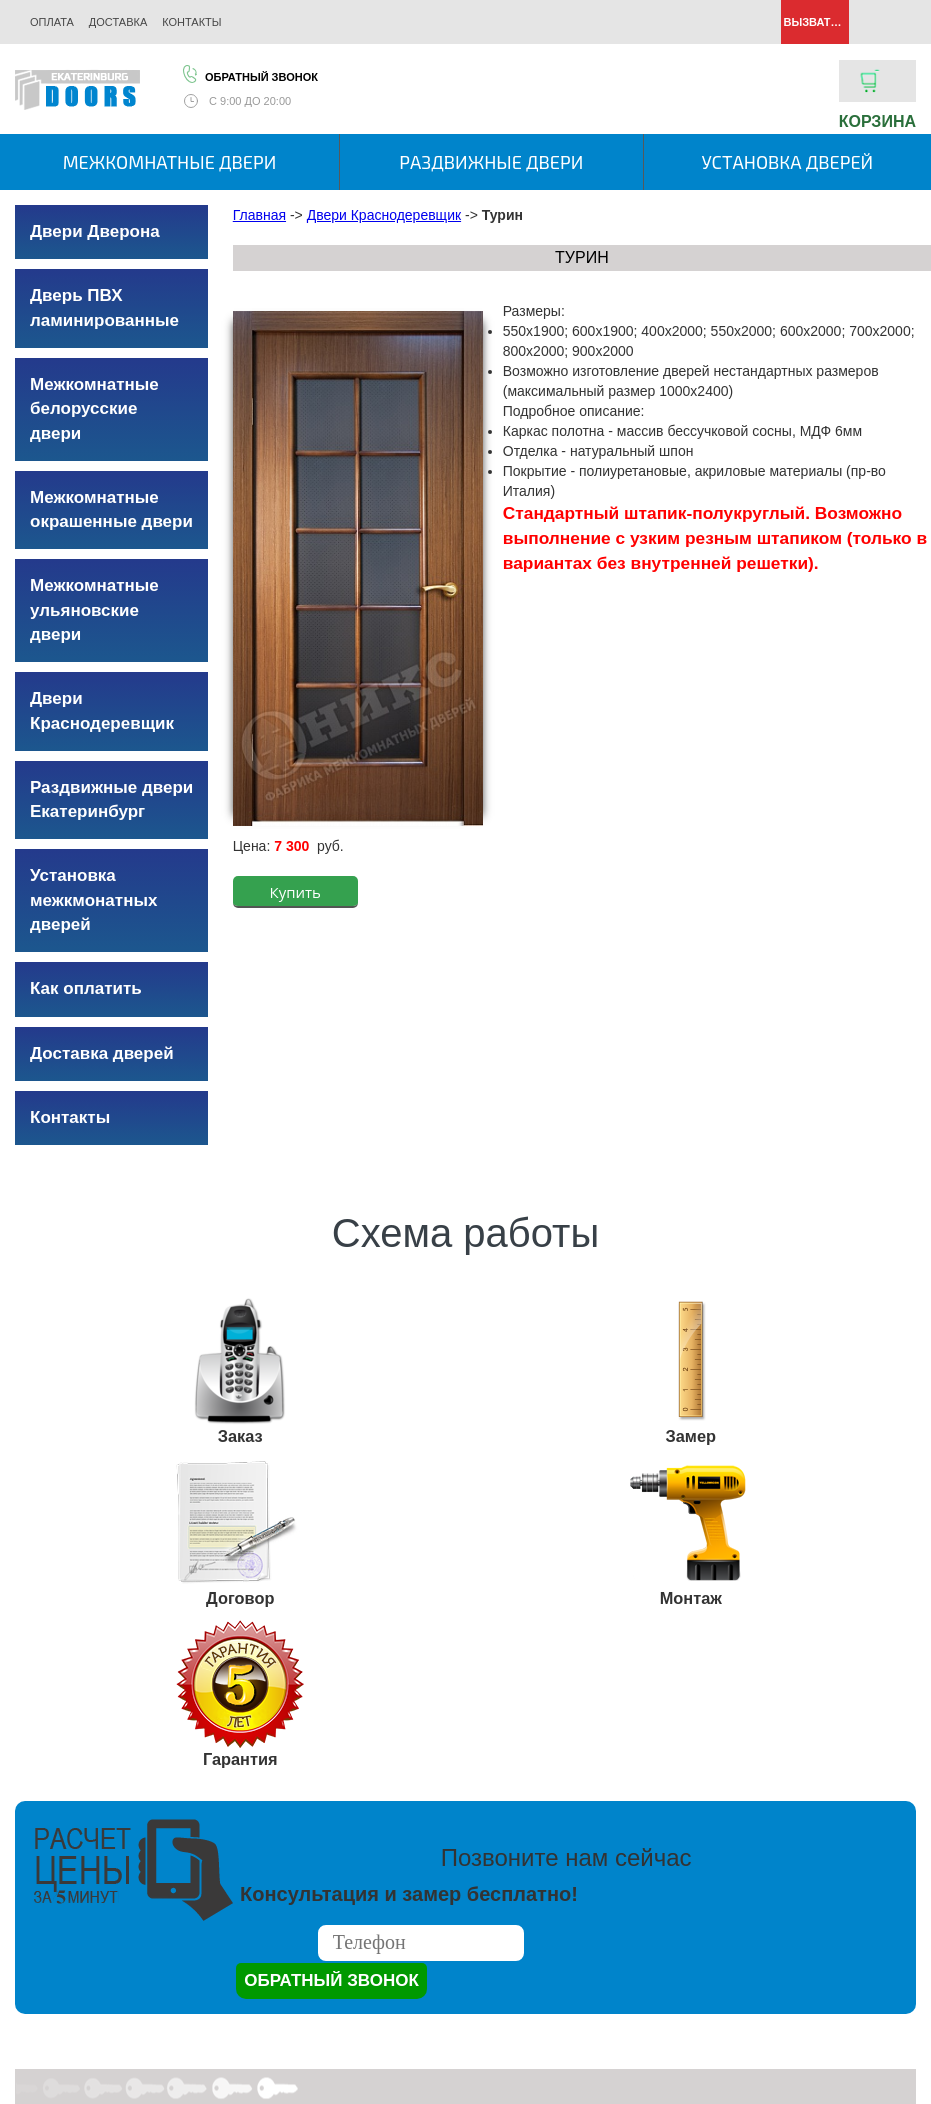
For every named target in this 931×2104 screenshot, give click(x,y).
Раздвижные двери (491, 162)
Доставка (118, 22)
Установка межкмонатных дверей (93, 900)
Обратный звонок (249, 74)
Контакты (191, 22)
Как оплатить (86, 988)
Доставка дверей (102, 1053)
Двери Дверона (95, 231)
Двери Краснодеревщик (384, 215)
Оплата (52, 22)
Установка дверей (787, 162)
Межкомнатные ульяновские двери (94, 610)
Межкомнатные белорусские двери (94, 409)
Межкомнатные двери (170, 162)
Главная (259, 215)
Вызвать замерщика (815, 22)
